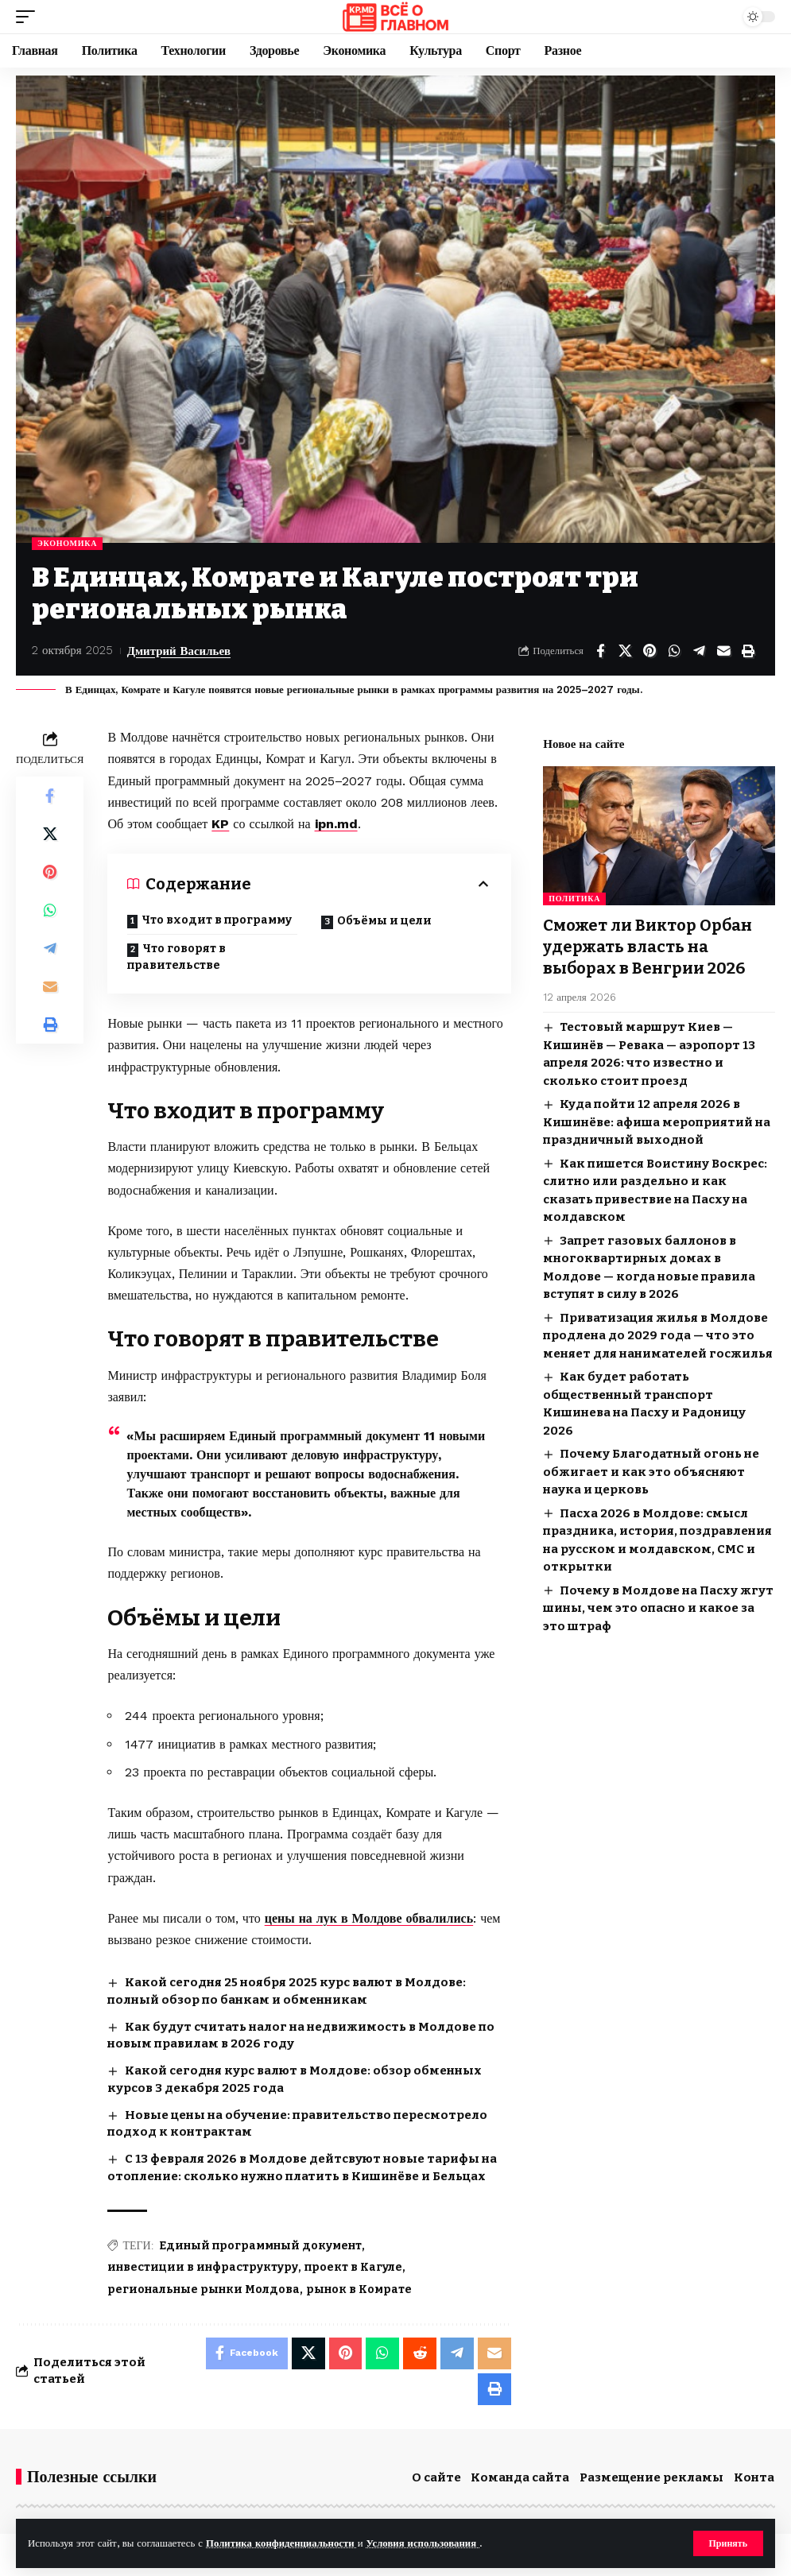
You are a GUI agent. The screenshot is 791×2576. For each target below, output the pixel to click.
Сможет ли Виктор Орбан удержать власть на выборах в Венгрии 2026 (648, 946)
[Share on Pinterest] (649, 651)
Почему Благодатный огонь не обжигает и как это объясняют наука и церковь (651, 1469)
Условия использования (423, 2543)
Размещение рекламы (651, 2477)
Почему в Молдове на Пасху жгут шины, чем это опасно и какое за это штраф (658, 1606)
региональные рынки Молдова (203, 2289)
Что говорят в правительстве (176, 957)
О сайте (436, 2477)
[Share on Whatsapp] (674, 651)
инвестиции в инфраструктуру (202, 2267)
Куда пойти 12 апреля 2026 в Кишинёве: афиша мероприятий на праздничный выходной (656, 1119)
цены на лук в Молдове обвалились (369, 1918)
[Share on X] (625, 651)
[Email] (723, 651)
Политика (574, 898)
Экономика (67, 543)
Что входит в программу (217, 920)
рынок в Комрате (359, 2289)
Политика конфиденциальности (282, 2543)
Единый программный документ (260, 2246)
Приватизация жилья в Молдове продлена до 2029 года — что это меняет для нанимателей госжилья (658, 1333)
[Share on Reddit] (419, 2353)
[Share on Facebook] (600, 651)
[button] (727, 2543)
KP (220, 823)
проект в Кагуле (353, 2267)
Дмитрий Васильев (179, 650)
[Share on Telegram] (699, 651)
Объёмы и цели (384, 921)
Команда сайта (520, 2477)
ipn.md (336, 823)
